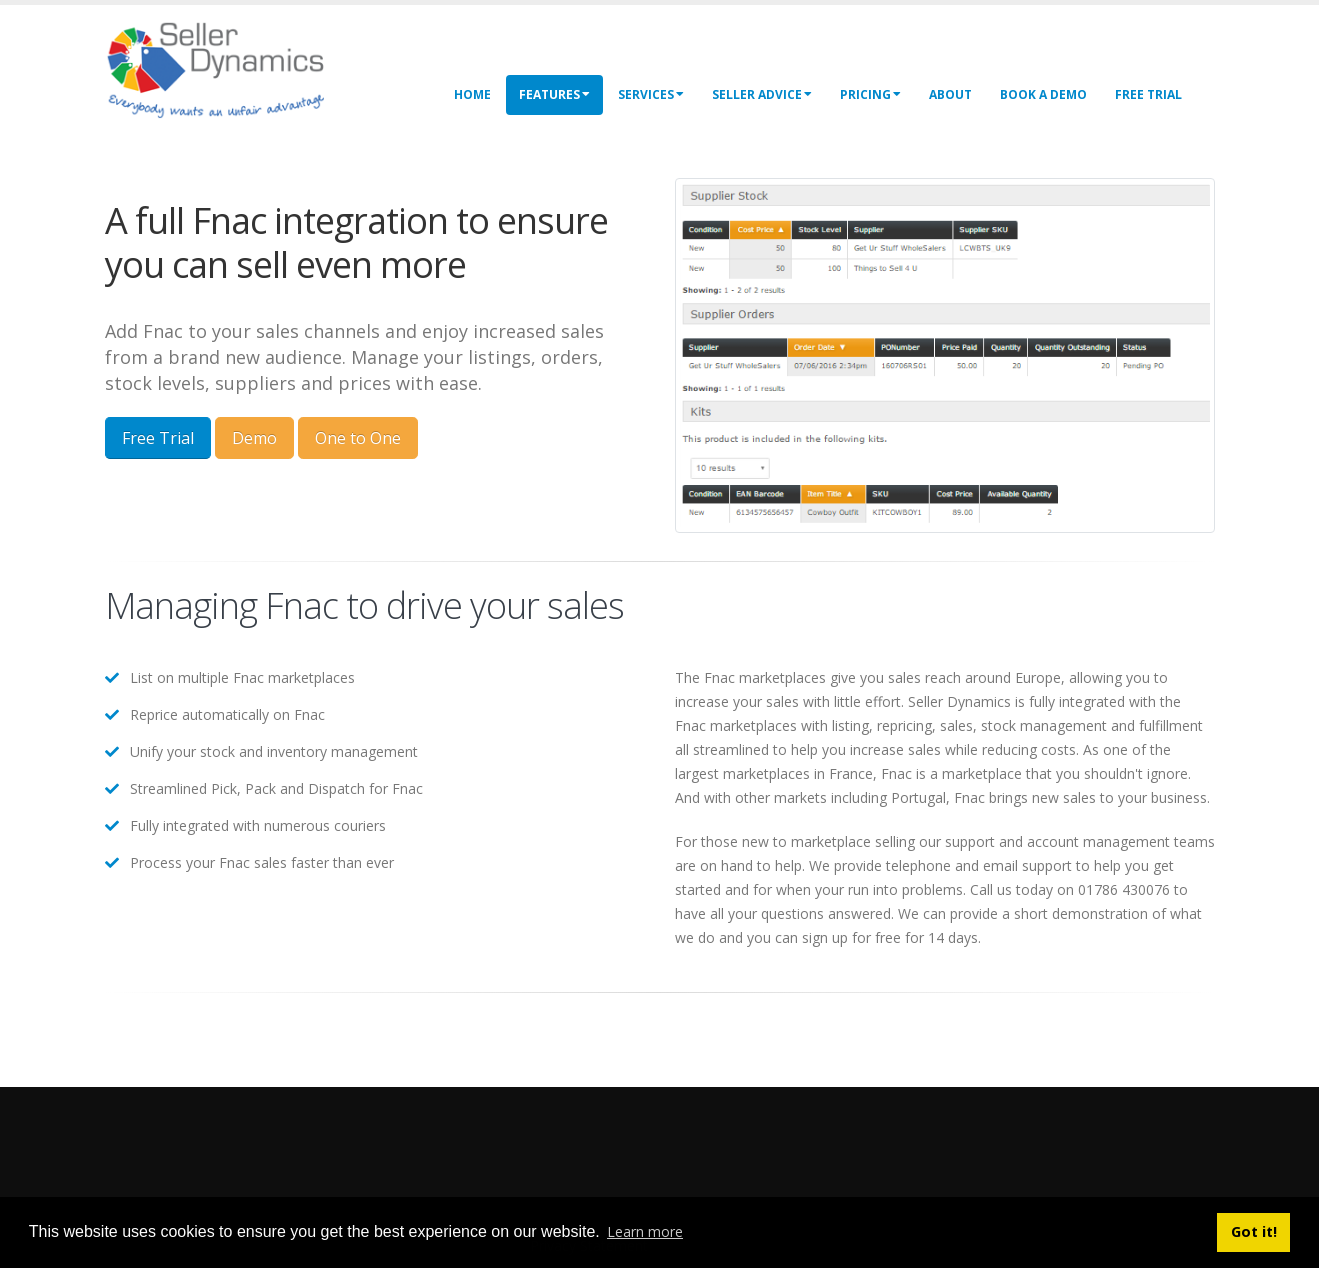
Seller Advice (762, 94)
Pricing (870, 94)
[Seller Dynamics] (245, 67)
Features (554, 94)
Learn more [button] (645, 1231)
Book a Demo (1043, 94)
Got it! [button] (1254, 1231)
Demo (254, 438)
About (950, 94)
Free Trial (1148, 94)
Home (472, 94)
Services (651, 94)
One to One (358, 438)
